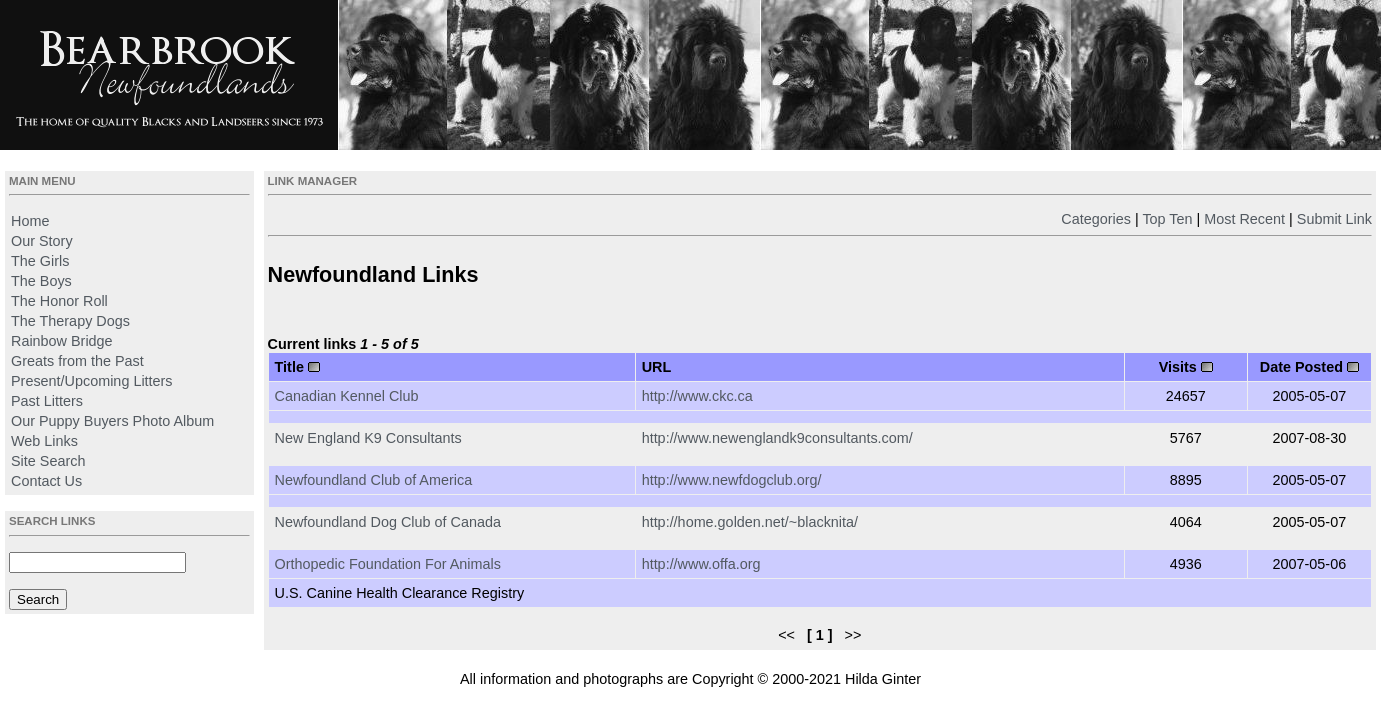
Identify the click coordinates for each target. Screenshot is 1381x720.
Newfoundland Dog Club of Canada (388, 522)
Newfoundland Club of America (374, 480)
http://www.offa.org (701, 564)
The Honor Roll (59, 301)
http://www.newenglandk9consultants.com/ (777, 438)
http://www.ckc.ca (697, 396)
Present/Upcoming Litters (92, 381)
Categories (1096, 219)
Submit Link (1334, 219)
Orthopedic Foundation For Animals (388, 564)
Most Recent (1244, 219)
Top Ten (1167, 219)
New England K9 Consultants (368, 438)
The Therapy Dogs (70, 321)
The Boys (41, 281)
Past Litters (47, 401)
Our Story (42, 241)
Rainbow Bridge (62, 341)
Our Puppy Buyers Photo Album (112, 421)
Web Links (44, 441)
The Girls (40, 261)
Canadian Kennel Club (347, 396)
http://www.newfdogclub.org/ (732, 480)
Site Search (48, 461)
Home (30, 221)
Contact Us (46, 481)
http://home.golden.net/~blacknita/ (750, 522)
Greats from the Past (77, 361)
